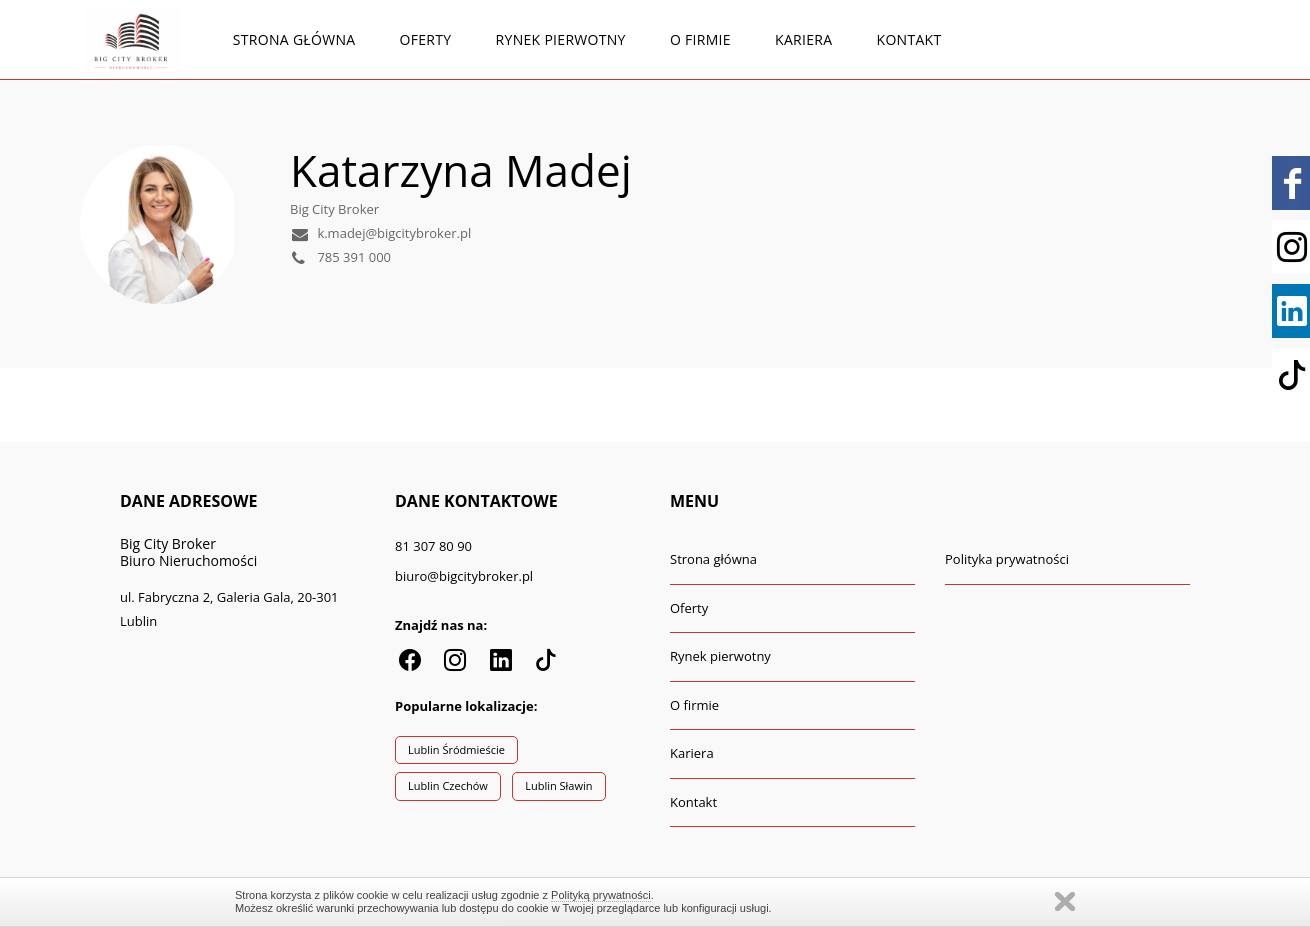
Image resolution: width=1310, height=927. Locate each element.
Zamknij (1065, 901)
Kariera (803, 39)
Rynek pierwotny (561, 39)
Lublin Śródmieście (456, 749)
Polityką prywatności (601, 895)
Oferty (426, 39)
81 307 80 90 (433, 546)
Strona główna (294, 39)
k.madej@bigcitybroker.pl (380, 233)
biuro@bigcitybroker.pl (464, 576)
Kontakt (909, 39)
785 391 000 (340, 257)
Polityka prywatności (1007, 559)
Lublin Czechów (448, 785)
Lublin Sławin (558, 785)
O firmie (700, 39)
